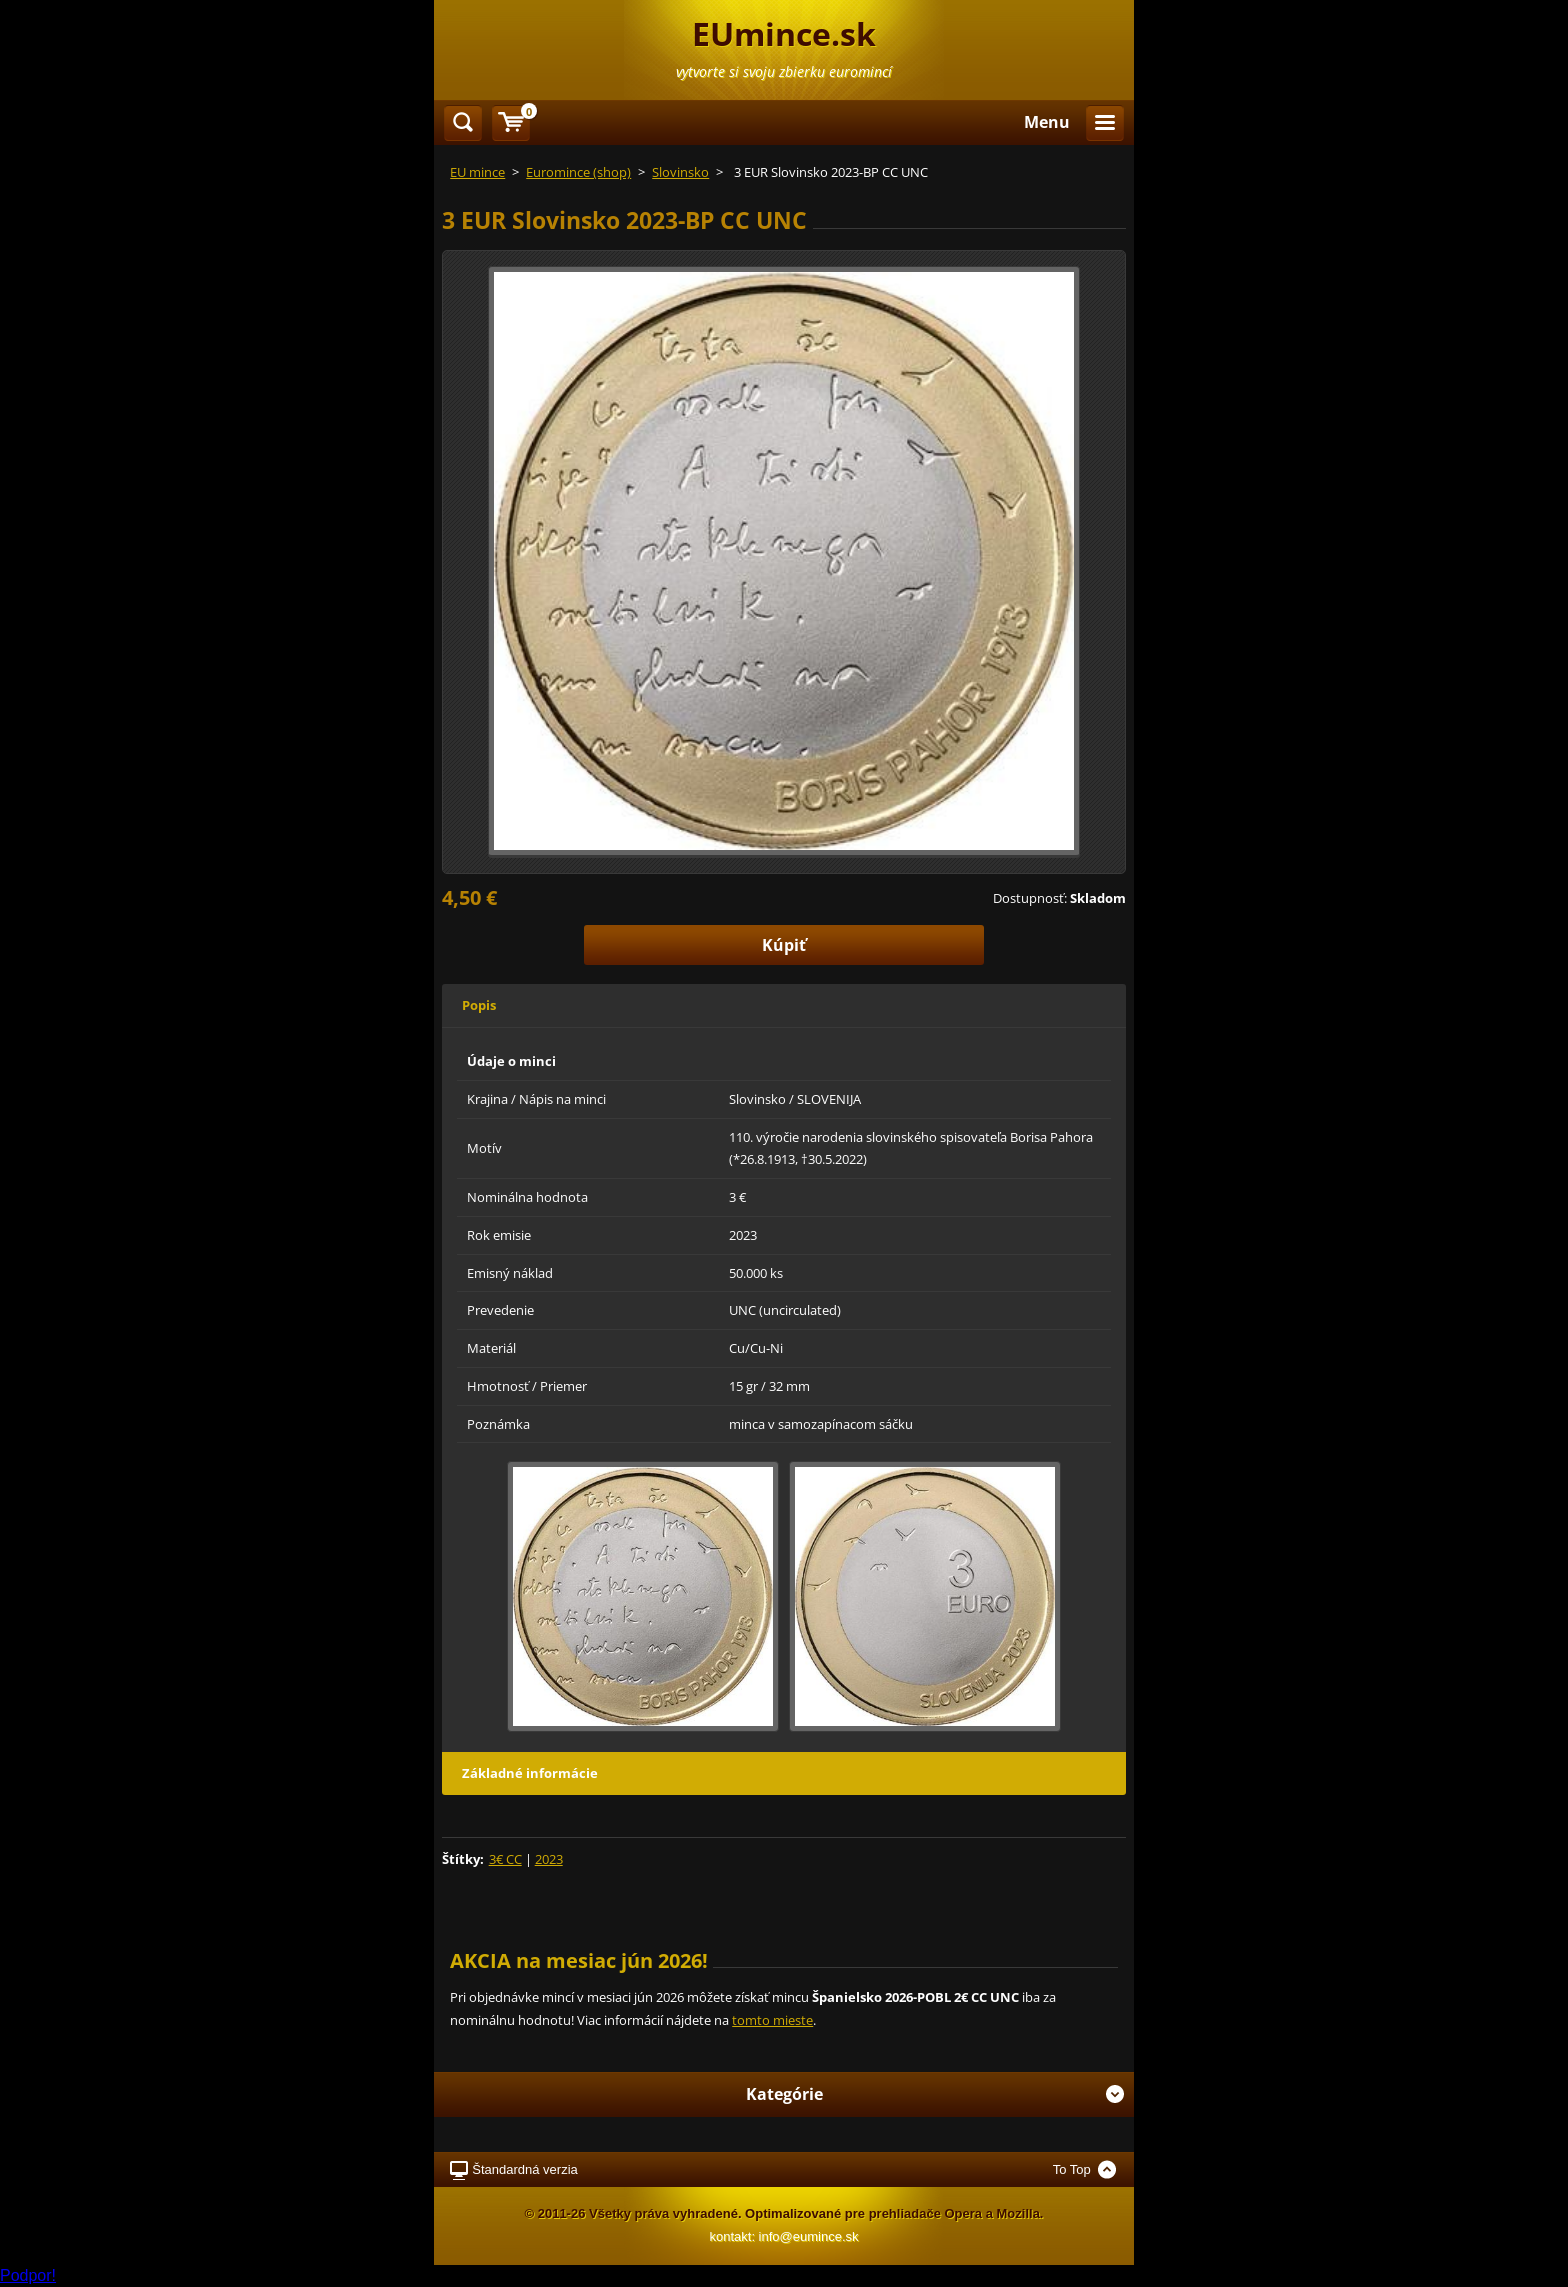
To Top (1072, 2169)
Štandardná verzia (525, 2169)
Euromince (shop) (578, 172)
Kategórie (935, 2094)
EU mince (477, 172)
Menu (1047, 122)
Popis (479, 1005)
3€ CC (505, 1859)
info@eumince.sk (809, 2236)
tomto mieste (772, 2020)
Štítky (461, 1859)
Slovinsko (680, 172)
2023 (549, 1859)
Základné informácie (530, 1773)
